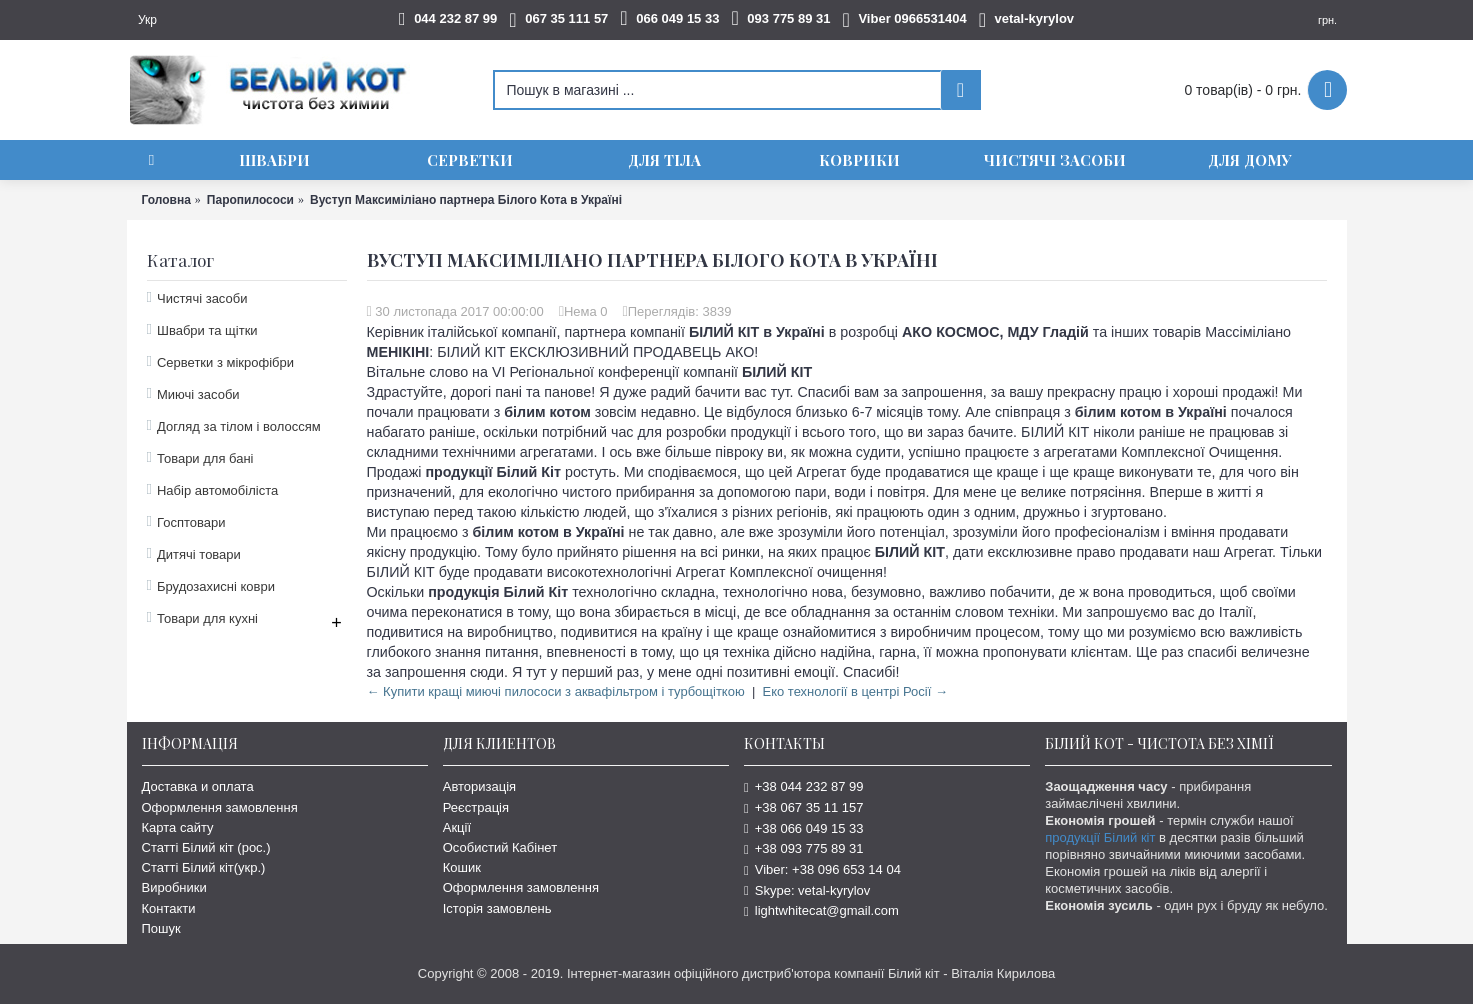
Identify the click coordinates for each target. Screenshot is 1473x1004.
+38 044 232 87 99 (804, 786)
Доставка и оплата (198, 786)
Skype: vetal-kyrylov (807, 890)
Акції (457, 827)
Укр (147, 20)
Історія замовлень (497, 908)
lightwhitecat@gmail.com (821, 910)
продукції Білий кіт (1100, 837)
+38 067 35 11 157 (804, 807)
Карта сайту (178, 827)
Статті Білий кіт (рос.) (206, 847)
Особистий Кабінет (500, 847)
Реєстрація (476, 807)
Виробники (174, 887)
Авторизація (479, 786)
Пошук (161, 928)
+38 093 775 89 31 (804, 848)
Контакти (169, 908)
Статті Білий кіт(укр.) (204, 867)
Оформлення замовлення (220, 807)
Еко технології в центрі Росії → (855, 691)
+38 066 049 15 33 (804, 828)
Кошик (462, 867)
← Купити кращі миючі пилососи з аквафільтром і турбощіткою (556, 691)
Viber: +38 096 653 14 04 (822, 869)
